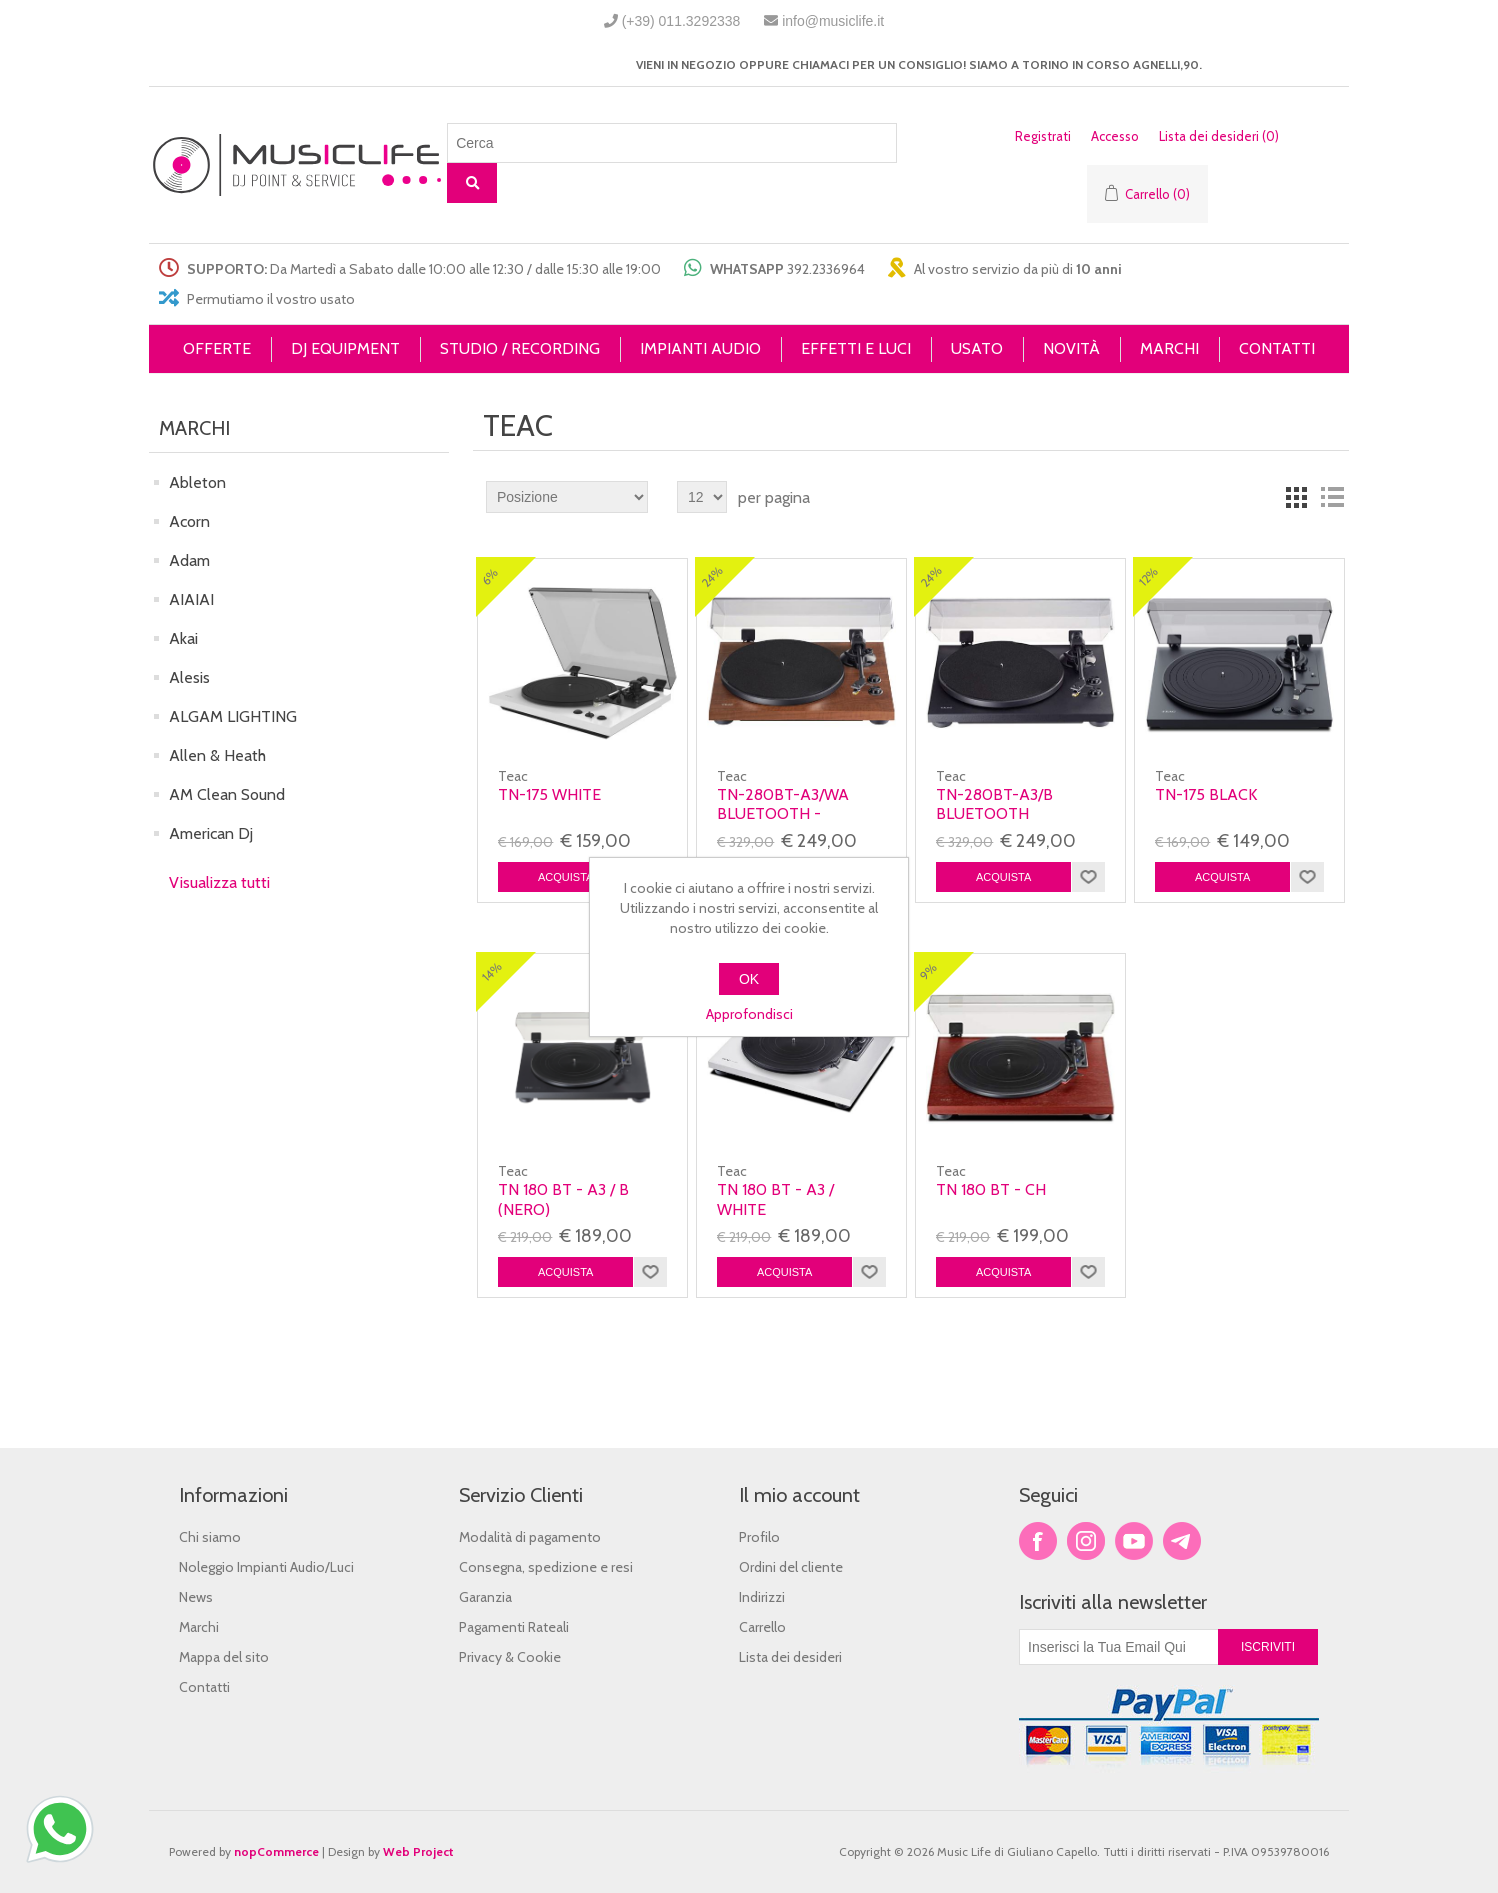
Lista (1332, 497)
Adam (189, 560)
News (196, 1597)
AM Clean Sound (227, 794)
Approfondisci (749, 1014)
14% (492, 972)
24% (713, 577)
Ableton (197, 482)
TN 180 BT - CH (991, 1189)
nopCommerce (276, 1851)
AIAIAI (191, 599)
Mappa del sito (224, 1657)
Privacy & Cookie (510, 1657)
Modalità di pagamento (530, 1537)
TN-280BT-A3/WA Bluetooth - (783, 804)
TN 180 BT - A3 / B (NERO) (563, 1199)
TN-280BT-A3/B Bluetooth (994, 804)
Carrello (762, 1627)
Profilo (759, 1537)
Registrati (1043, 136)
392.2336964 (826, 269)
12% (1148, 576)
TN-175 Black (1206, 794)
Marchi (199, 1627)
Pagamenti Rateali (514, 1627)
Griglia (1296, 497)
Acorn (189, 521)
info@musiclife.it (833, 21)
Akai (183, 638)
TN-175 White (549, 794)
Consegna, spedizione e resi (546, 1567)
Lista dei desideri (790, 1657)
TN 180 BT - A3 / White (775, 1199)
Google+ (1182, 1541)
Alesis (189, 677)
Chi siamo (210, 1537)
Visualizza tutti (219, 882)
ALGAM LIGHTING (233, 716)
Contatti (204, 1687)
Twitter (1086, 1541)
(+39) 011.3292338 (681, 21)
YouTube (1134, 1541)
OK (749, 979)
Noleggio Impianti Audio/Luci (266, 1567)
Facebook (1038, 1541)
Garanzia (485, 1597)
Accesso (1115, 136)
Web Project (418, 1851)
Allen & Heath (217, 755)
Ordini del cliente (791, 1567)
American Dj (211, 833)
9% (928, 971)
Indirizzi (762, 1597)
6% (490, 576)
